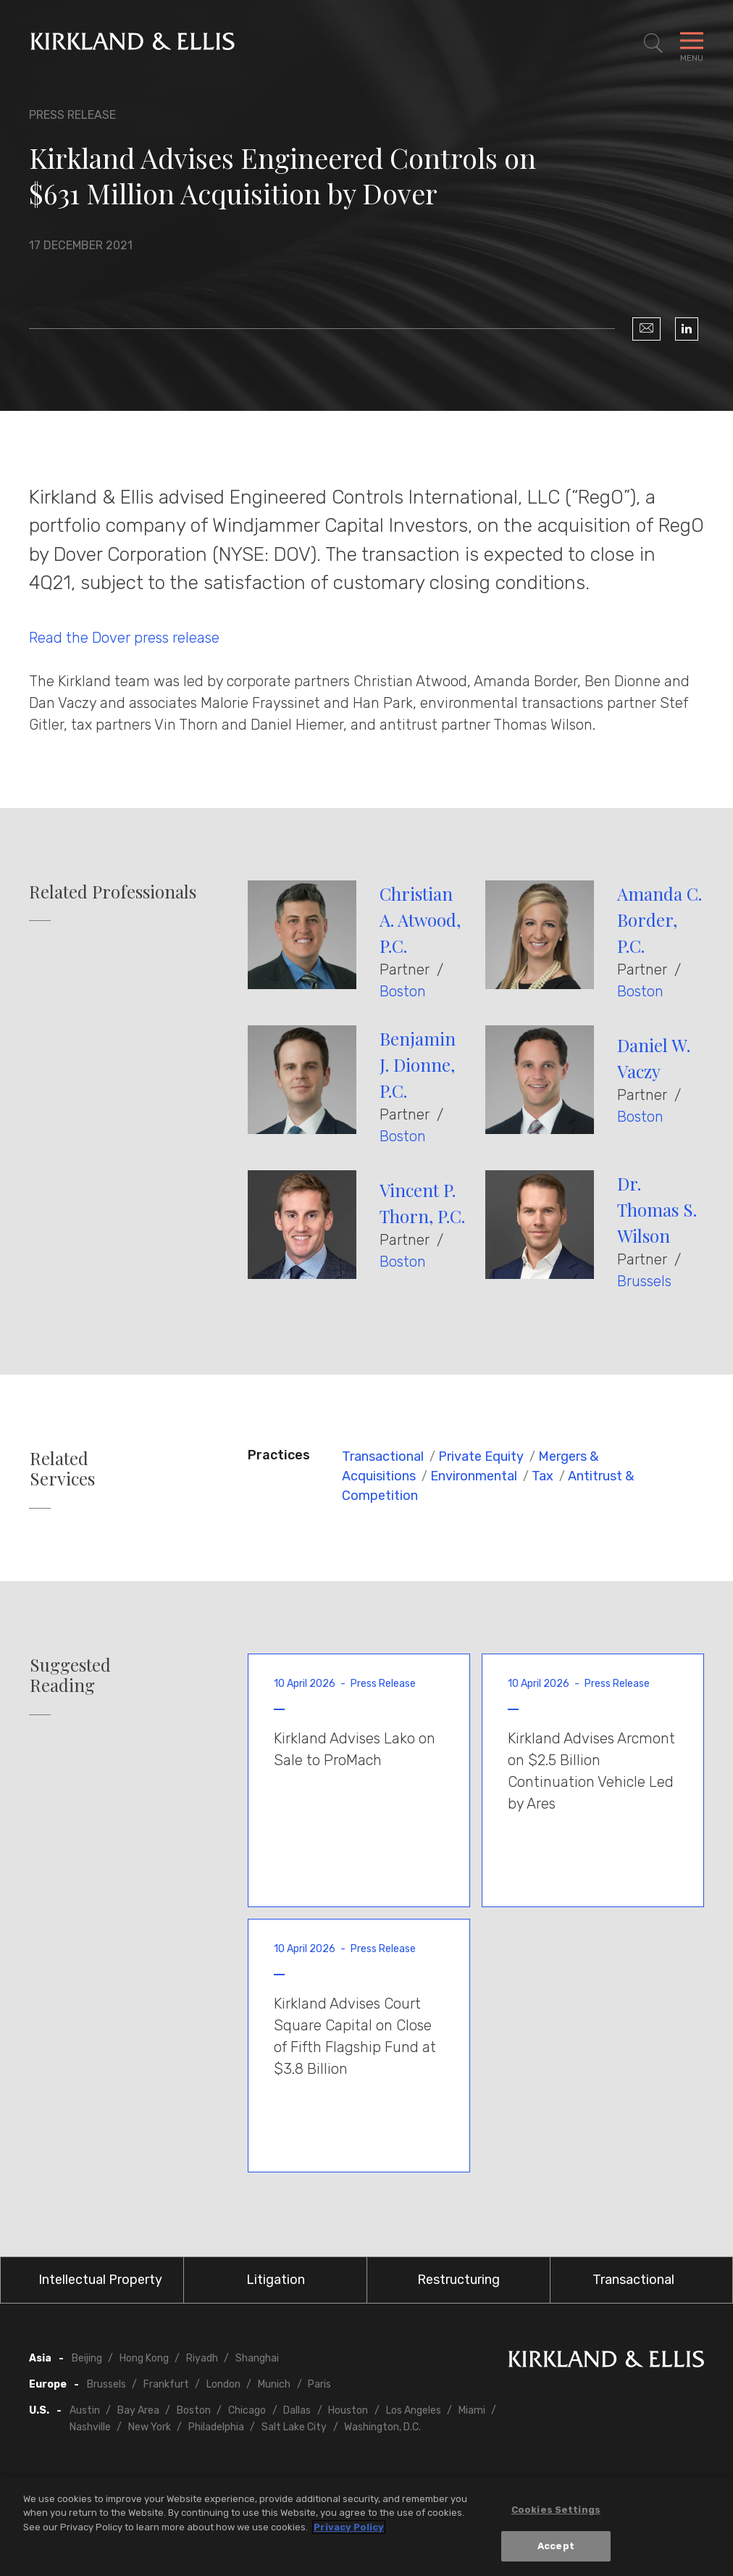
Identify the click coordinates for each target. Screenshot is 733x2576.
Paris (319, 2384)
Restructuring (458, 2280)
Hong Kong (144, 2358)
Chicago (247, 2410)
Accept (555, 2546)
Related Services (62, 1469)
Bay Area (138, 2410)
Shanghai (257, 2358)
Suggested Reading (70, 1675)
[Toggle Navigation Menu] (691, 43)
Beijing (87, 2358)
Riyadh (202, 2358)
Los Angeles (413, 2410)
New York (149, 2427)
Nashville (90, 2427)
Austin (85, 2410)
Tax (542, 1476)
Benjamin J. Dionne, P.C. (418, 1064)
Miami (471, 2410)
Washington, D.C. (382, 2427)
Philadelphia (216, 2427)
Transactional (383, 1456)
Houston (348, 2410)
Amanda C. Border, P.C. (659, 919)
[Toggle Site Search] (653, 43)
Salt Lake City (294, 2427)
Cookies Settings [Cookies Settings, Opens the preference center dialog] (555, 2509)
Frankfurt (166, 2384)
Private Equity (481, 1456)
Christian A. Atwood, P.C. (420, 919)
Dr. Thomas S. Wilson (657, 1209)
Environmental (473, 1476)
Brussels (644, 1281)
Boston (403, 991)
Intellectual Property (100, 2280)
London (223, 2384)
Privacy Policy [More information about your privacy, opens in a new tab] (349, 2527)
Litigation (275, 2280)
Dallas (297, 2410)
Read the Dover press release (126, 637)
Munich (274, 2384)
